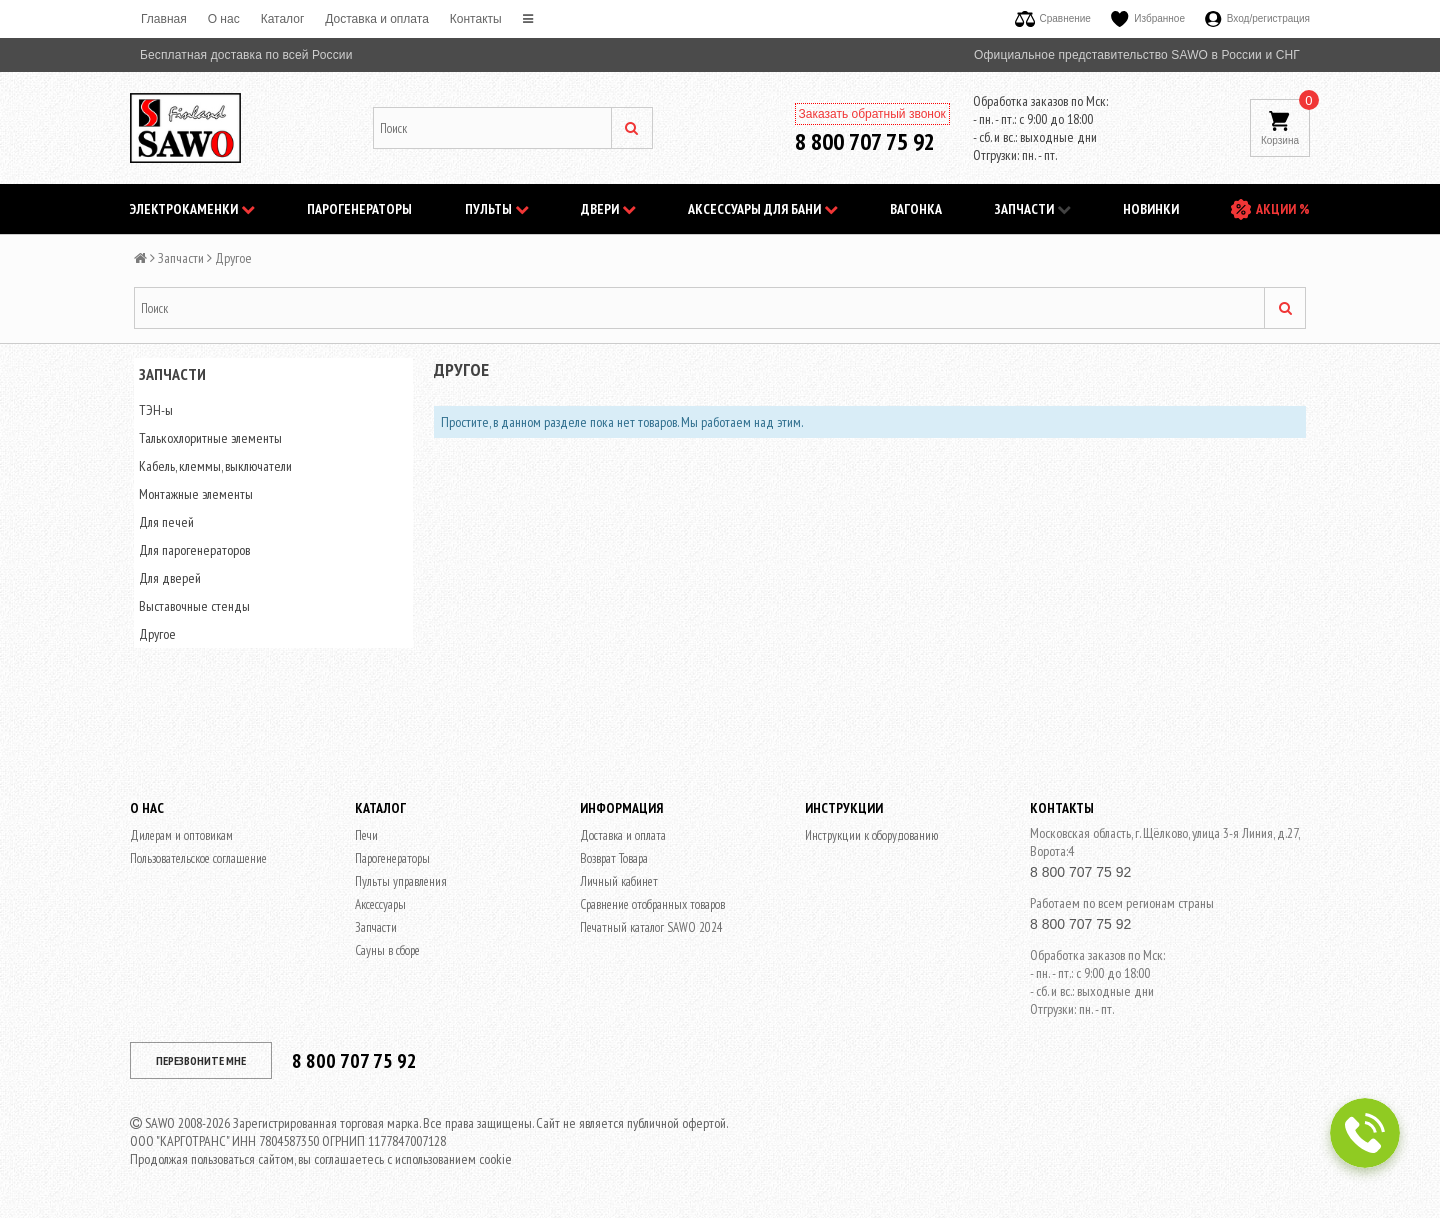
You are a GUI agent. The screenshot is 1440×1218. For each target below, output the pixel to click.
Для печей (166, 522)
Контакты (476, 19)
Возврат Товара (614, 858)
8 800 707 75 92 (865, 141)
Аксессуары (380, 904)
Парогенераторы (359, 209)
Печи (366, 835)
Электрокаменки (192, 209)
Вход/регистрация (1257, 18)
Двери (608, 209)
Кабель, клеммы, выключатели (215, 466)
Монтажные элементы (196, 494)
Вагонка (916, 209)
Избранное (1148, 18)
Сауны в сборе (387, 950)
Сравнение (1053, 18)
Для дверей (170, 578)
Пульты (497, 209)
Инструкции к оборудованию (871, 835)
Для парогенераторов (194, 550)
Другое (157, 634)
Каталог (283, 19)
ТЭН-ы (156, 410)
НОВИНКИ (1151, 209)
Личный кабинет (619, 881)
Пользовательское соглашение (198, 858)
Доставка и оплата (377, 19)
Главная (164, 19)
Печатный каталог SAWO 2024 (651, 927)
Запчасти (1033, 209)
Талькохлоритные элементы (210, 438)
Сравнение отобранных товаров (652, 904)
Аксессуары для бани (763, 209)
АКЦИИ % (1283, 209)
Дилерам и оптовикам (181, 835)
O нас (224, 19)
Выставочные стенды (194, 606)
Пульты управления (401, 881)
